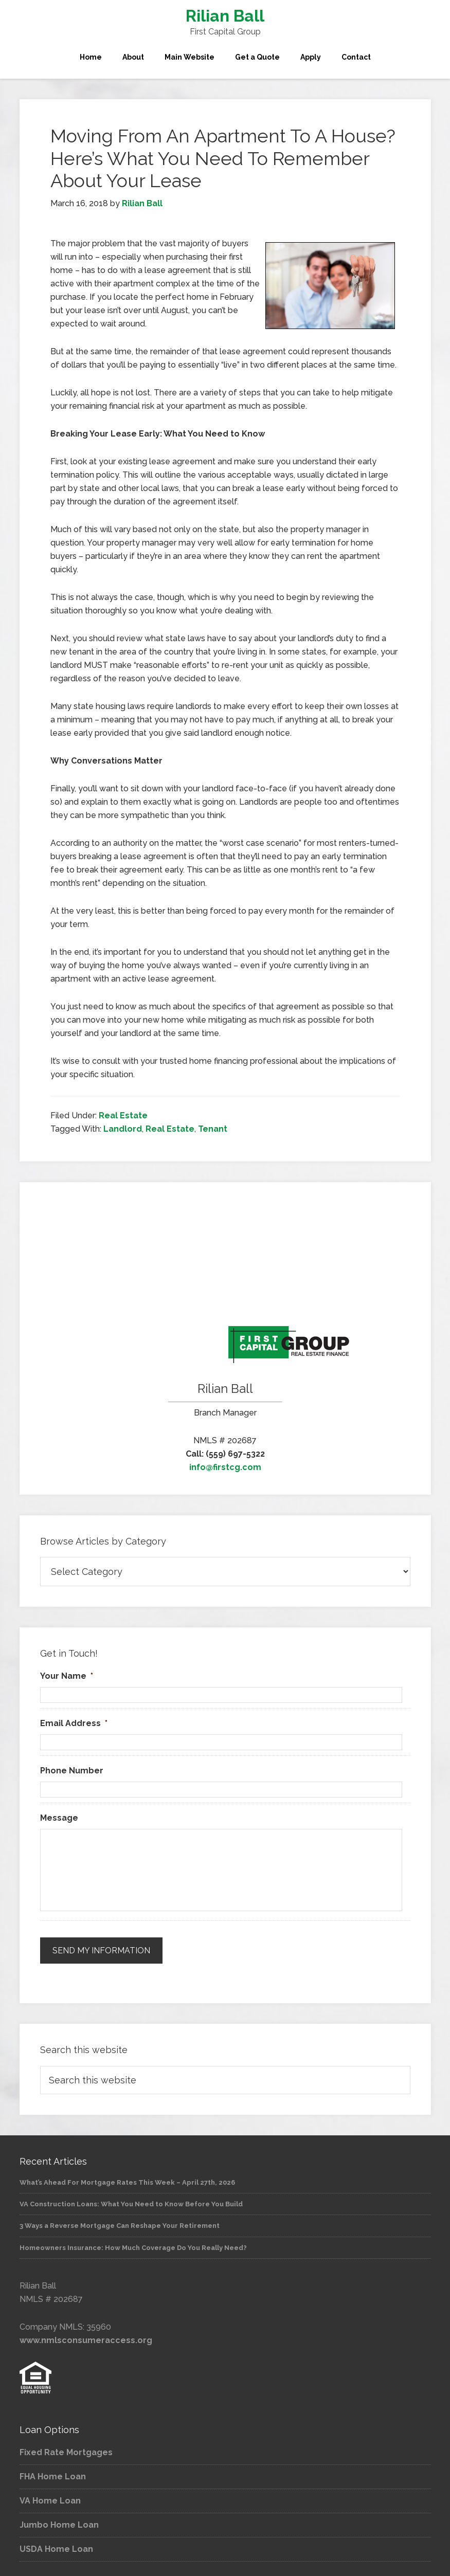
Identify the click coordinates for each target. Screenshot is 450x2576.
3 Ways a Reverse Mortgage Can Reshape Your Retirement (120, 2220)
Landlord (122, 1129)
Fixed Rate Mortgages (66, 2447)
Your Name (66, 1676)
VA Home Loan (50, 2495)
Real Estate (123, 1115)
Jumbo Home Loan (59, 2519)
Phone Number (71, 1770)
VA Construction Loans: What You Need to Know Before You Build (131, 2198)
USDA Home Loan (56, 2543)
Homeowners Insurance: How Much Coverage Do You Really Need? (133, 2242)
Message (59, 1818)
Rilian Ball (225, 15)
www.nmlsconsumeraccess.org (86, 2334)
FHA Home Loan (53, 2471)
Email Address (73, 1723)
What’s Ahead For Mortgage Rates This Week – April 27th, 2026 (127, 2177)
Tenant (212, 1129)
